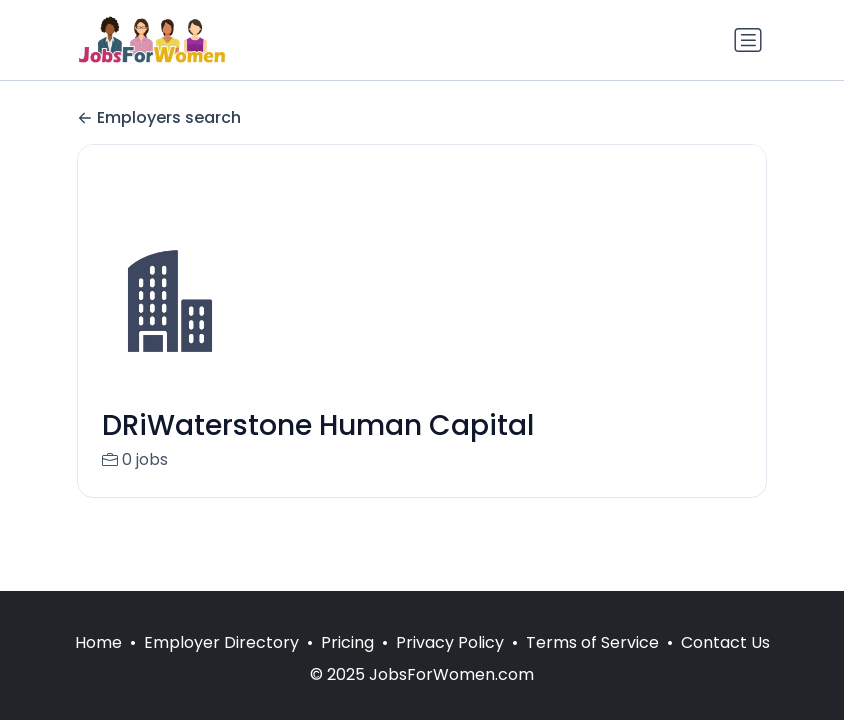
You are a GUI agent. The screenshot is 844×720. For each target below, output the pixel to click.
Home (98, 642)
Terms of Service (592, 642)
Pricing (347, 642)
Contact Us (725, 642)
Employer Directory (221, 642)
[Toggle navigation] (748, 40)
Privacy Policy (450, 642)
